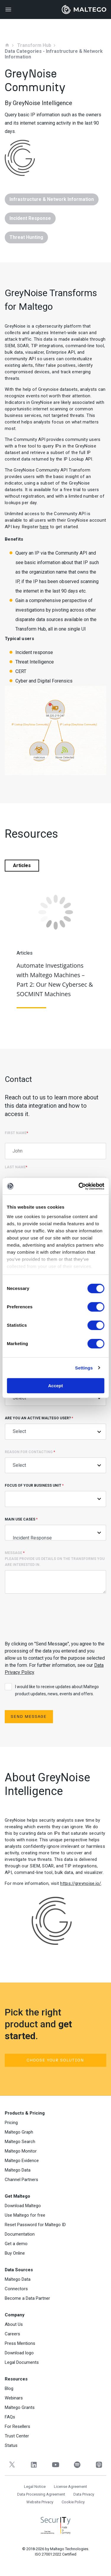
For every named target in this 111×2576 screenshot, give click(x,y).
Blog (9, 2388)
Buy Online (15, 2253)
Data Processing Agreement (41, 2494)
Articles (22, 865)
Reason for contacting (55, 1461)
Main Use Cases (55, 1529)
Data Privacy (83, 2494)
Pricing (11, 2122)
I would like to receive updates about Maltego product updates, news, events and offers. (52, 1689)
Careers (12, 2334)
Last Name (16, 1167)
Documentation (20, 2234)
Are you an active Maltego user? (55, 1427)
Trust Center (17, 2436)
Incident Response (55, 1538)
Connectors (16, 2288)
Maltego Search (20, 2141)
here (44, 526)
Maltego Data (17, 2170)
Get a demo (16, 2243)
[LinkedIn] (33, 2464)
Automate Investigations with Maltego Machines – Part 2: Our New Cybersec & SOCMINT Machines (55, 979)
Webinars (14, 2398)
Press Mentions (20, 2343)
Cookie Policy (73, 2502)
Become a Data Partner (27, 2298)
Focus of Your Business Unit (55, 1495)
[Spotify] (77, 2464)
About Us (14, 2324)
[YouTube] (55, 2464)
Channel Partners (21, 2179)
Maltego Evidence (22, 2160)
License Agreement (70, 2486)
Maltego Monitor (21, 2151)
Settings (84, 1367)
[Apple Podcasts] (99, 2464)
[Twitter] (12, 2464)
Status (11, 2445)
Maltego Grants (20, 2407)
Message (55, 1572)
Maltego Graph (19, 2132)
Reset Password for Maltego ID (35, 2224)
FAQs (10, 2417)
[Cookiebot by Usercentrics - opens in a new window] (79, 1186)
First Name (16, 1133)
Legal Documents (22, 2362)
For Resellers (17, 2426)
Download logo (19, 2353)
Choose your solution (55, 2060)
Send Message (28, 1716)
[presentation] (50, 1616)
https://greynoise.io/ (80, 1883)
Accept (55, 1385)
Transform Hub (34, 45)
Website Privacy (39, 2502)
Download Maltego (23, 2205)
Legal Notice (35, 2486)
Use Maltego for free (25, 2215)
